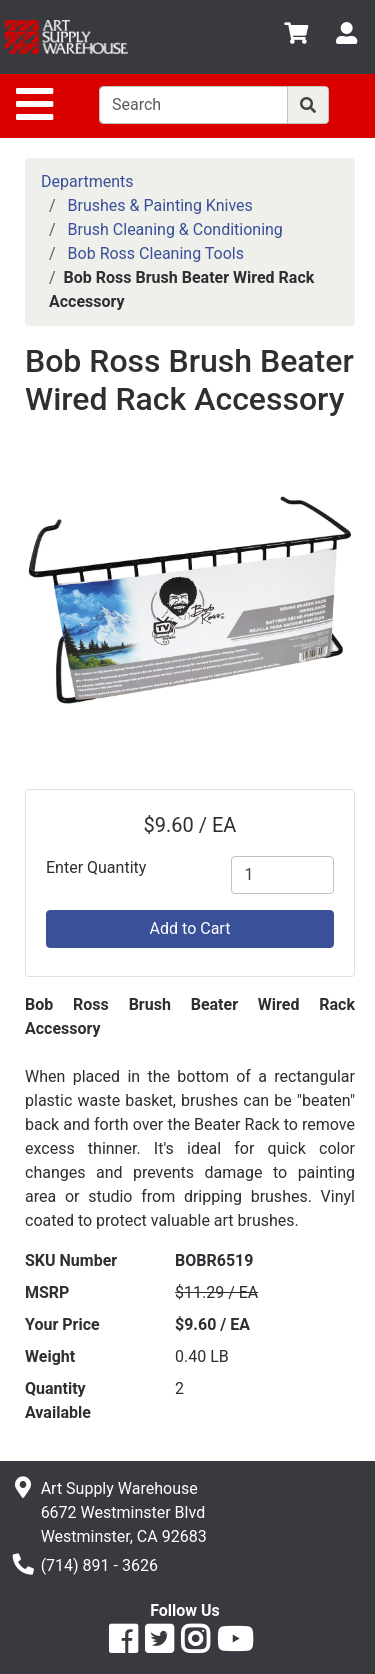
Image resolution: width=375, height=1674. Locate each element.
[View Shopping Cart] (296, 36)
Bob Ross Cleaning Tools (156, 253)
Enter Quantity (96, 867)
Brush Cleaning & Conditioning (175, 229)
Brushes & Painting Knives (160, 205)
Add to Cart (190, 928)
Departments (87, 181)
